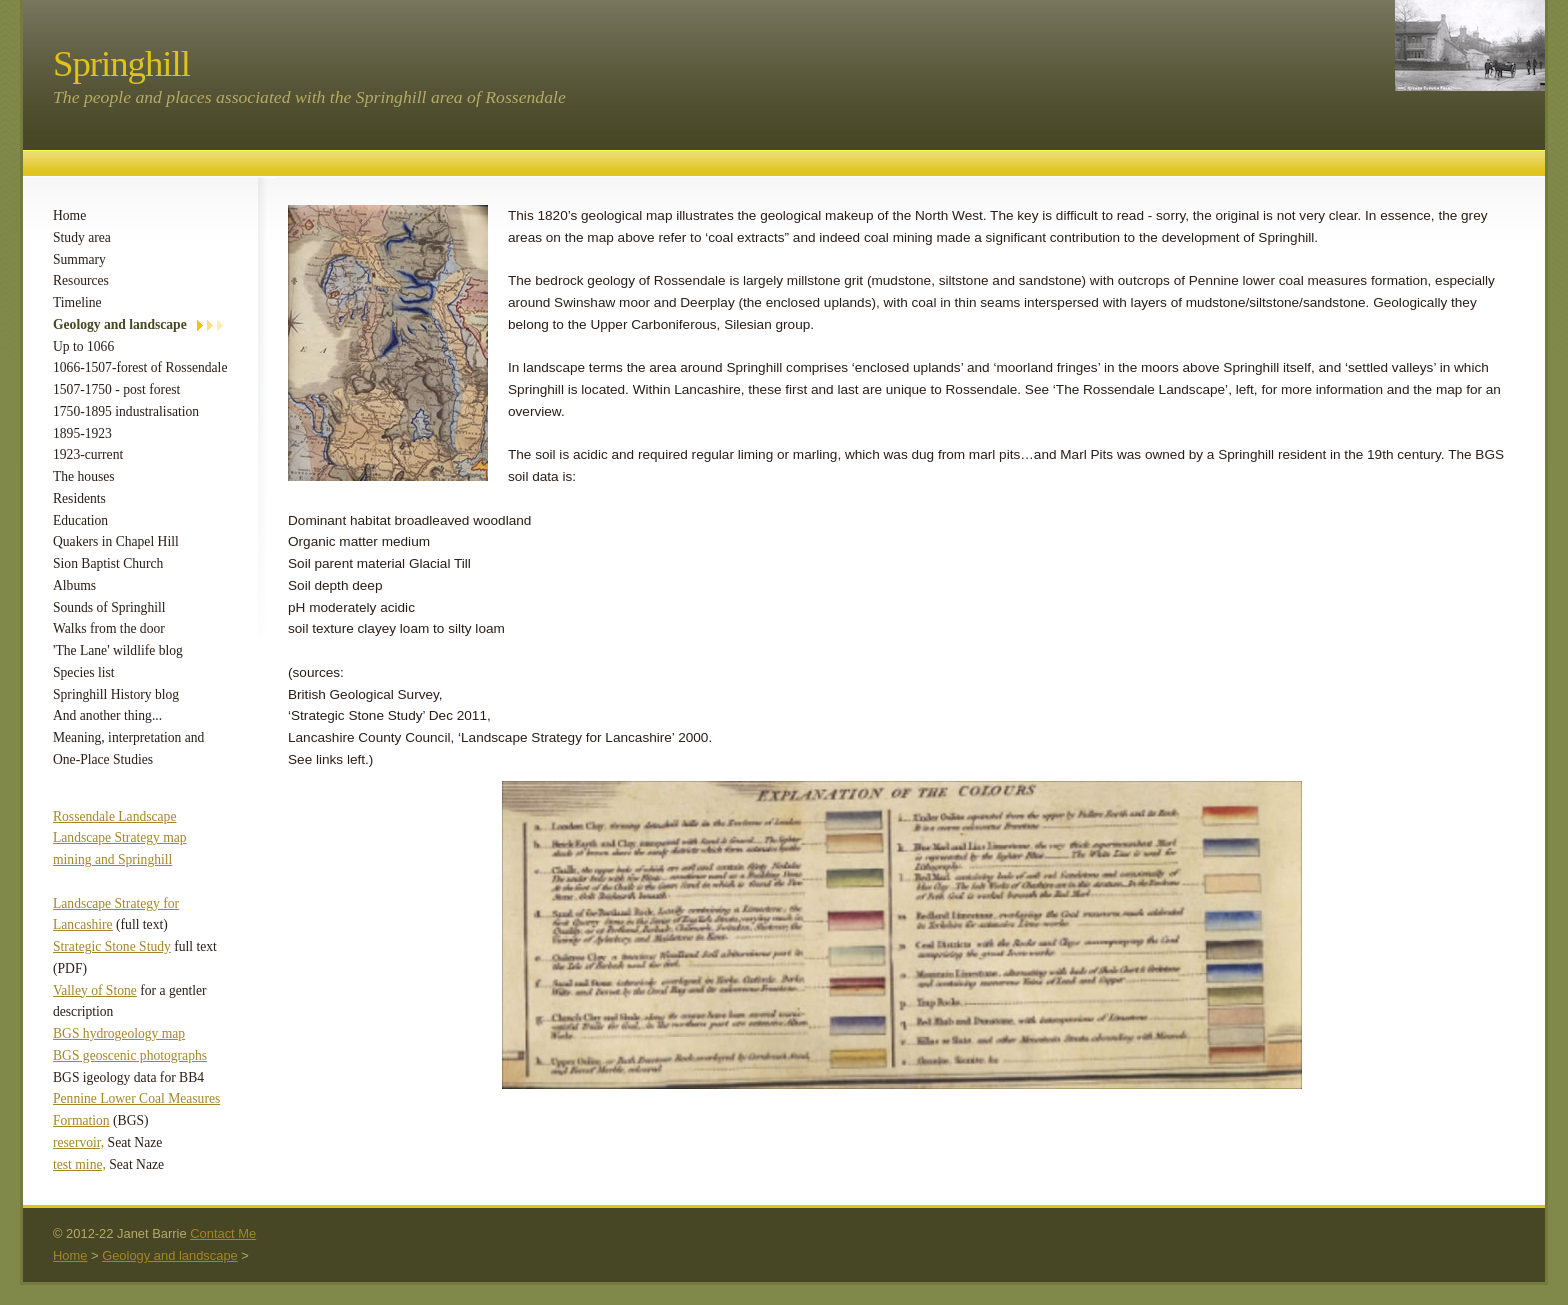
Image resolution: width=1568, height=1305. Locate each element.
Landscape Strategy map (120, 837)
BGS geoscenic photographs (130, 1055)
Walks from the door (109, 628)
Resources (81, 280)
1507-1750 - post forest (116, 389)
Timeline (77, 302)
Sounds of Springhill (109, 607)
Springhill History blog (116, 694)
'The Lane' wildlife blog (118, 650)
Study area (82, 237)
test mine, (79, 1164)
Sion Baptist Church (108, 563)
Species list (84, 672)
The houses (84, 476)
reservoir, (78, 1142)
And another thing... (107, 715)
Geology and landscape (120, 324)
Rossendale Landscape (114, 816)
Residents (79, 498)
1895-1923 (82, 433)
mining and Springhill (112, 859)
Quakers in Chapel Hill (116, 541)
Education (80, 520)
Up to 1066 (83, 346)
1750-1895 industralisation (126, 411)
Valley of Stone (95, 990)
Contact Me (223, 1233)
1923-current (88, 454)
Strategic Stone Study (112, 946)
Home (69, 215)
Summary (79, 259)
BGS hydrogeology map (119, 1033)
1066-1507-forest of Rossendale (140, 367)
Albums (74, 585)
